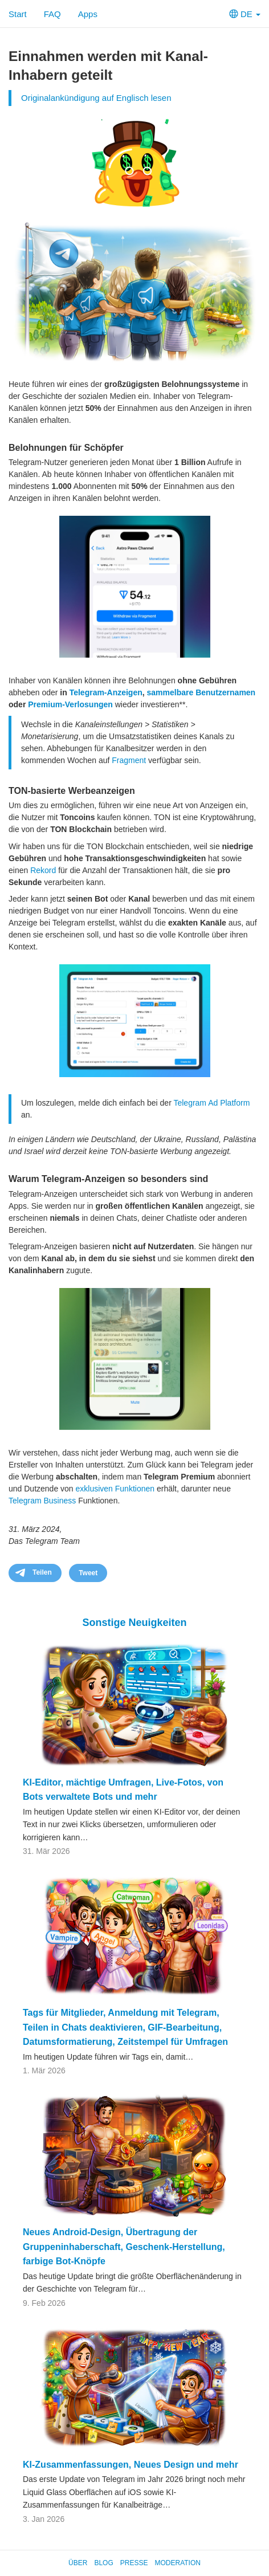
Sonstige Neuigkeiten (134, 1622)
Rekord (43, 870)
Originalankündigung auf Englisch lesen (96, 98)
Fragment (129, 760)
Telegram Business (42, 1500)
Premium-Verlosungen (70, 704)
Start (18, 14)
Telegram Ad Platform (211, 1102)
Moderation (177, 2563)
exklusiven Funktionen (115, 1488)
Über (77, 2563)
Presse (134, 2563)
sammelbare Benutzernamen (201, 692)
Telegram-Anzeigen (106, 692)
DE (244, 14)
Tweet (88, 1573)
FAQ (52, 14)
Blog (103, 2563)
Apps (87, 14)
